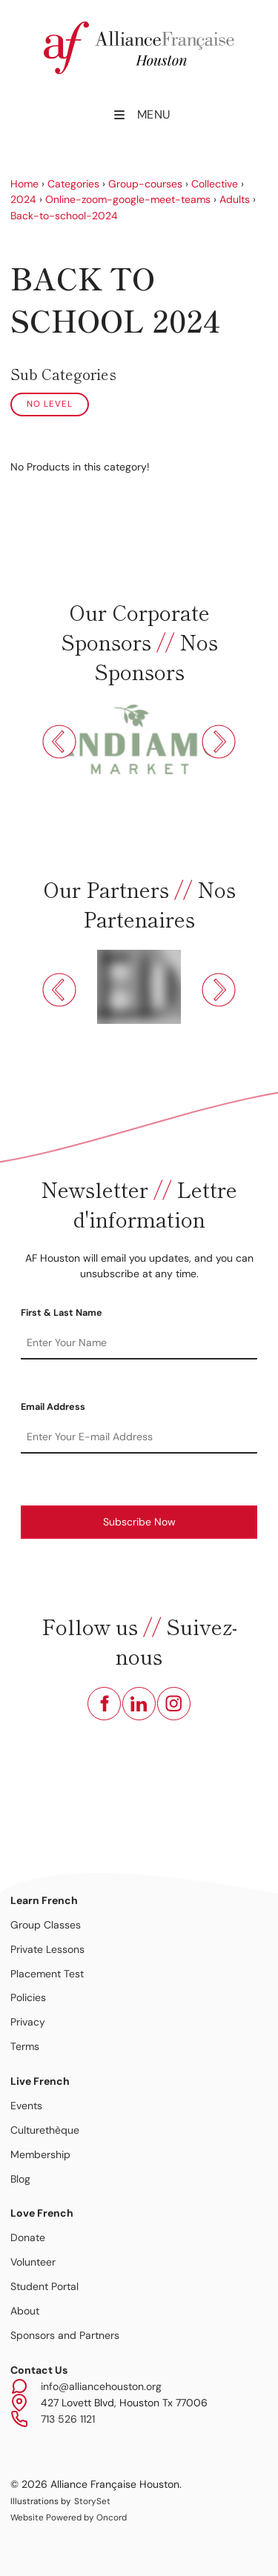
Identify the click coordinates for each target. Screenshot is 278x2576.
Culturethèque (44, 2130)
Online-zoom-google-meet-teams (128, 199)
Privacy (27, 2021)
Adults (234, 199)
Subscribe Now (139, 1521)
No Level (50, 404)
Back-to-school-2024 (64, 215)
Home (24, 183)
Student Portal (44, 2286)
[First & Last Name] (139, 1343)
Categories (73, 183)
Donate (27, 2237)
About (24, 2310)
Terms (24, 2046)
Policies (28, 1997)
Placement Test (47, 1973)
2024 (23, 199)
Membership (40, 2154)
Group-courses (145, 183)
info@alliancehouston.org (101, 2386)
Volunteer (33, 2262)
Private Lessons (47, 1949)
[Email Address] (139, 1437)
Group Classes (45, 1924)
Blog (20, 2179)
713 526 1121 (68, 2419)
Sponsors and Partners (64, 2335)
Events (26, 2105)
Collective (214, 183)
